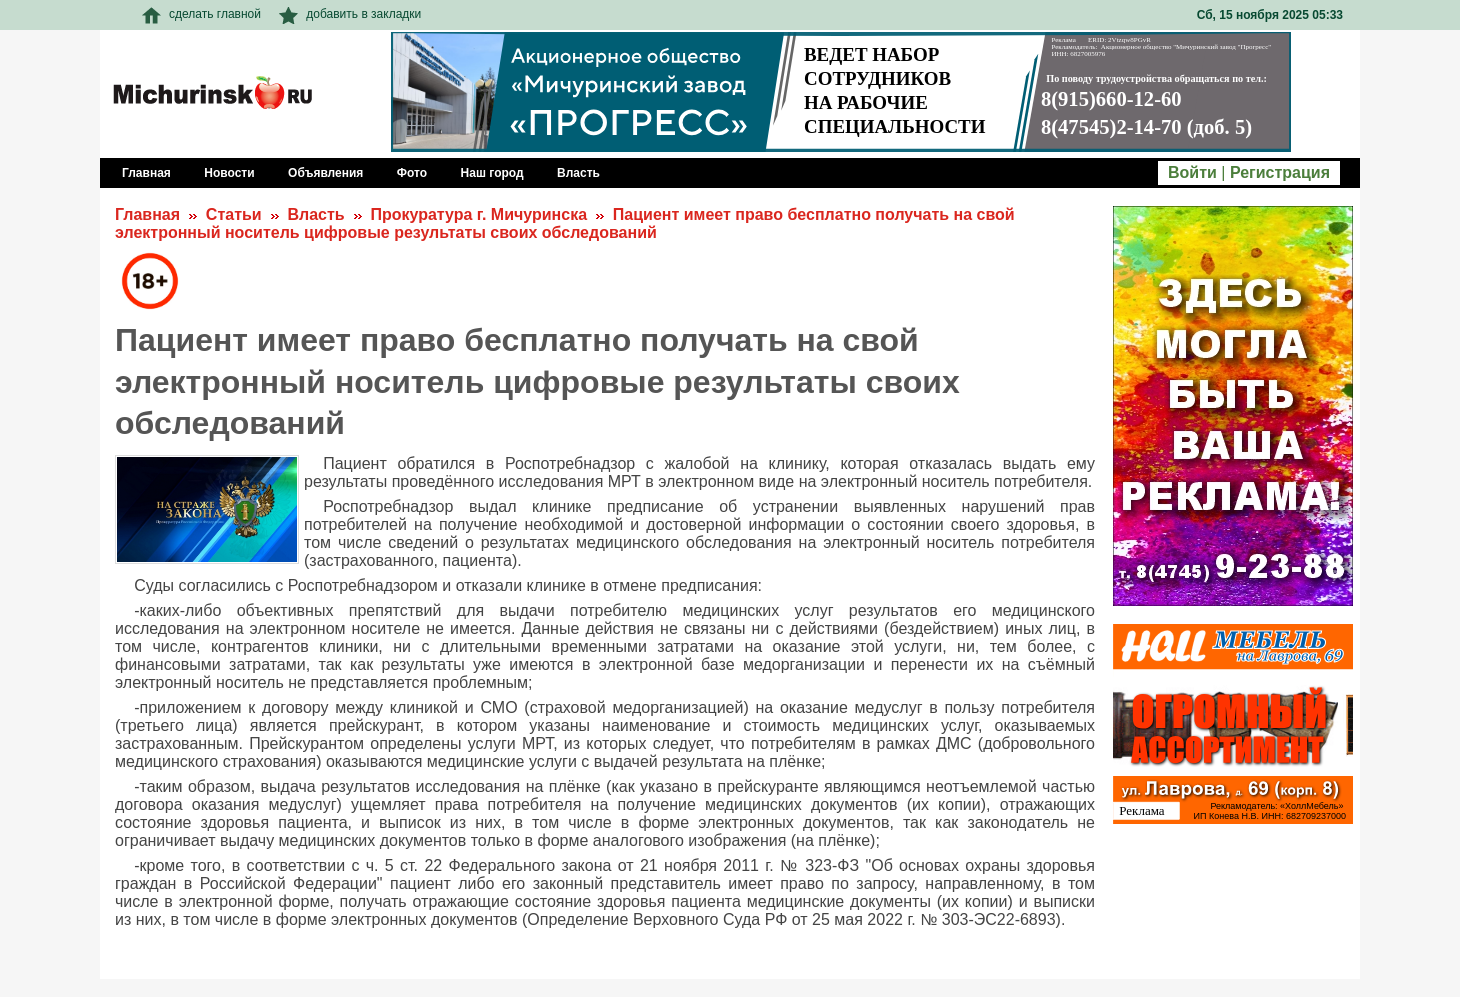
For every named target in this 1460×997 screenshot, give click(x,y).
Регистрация (1280, 172)
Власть (315, 214)
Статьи (234, 214)
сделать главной (201, 14)
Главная (147, 214)
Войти (1192, 172)
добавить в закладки (350, 14)
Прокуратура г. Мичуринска (478, 214)
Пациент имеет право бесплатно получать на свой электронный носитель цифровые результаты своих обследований (565, 223)
